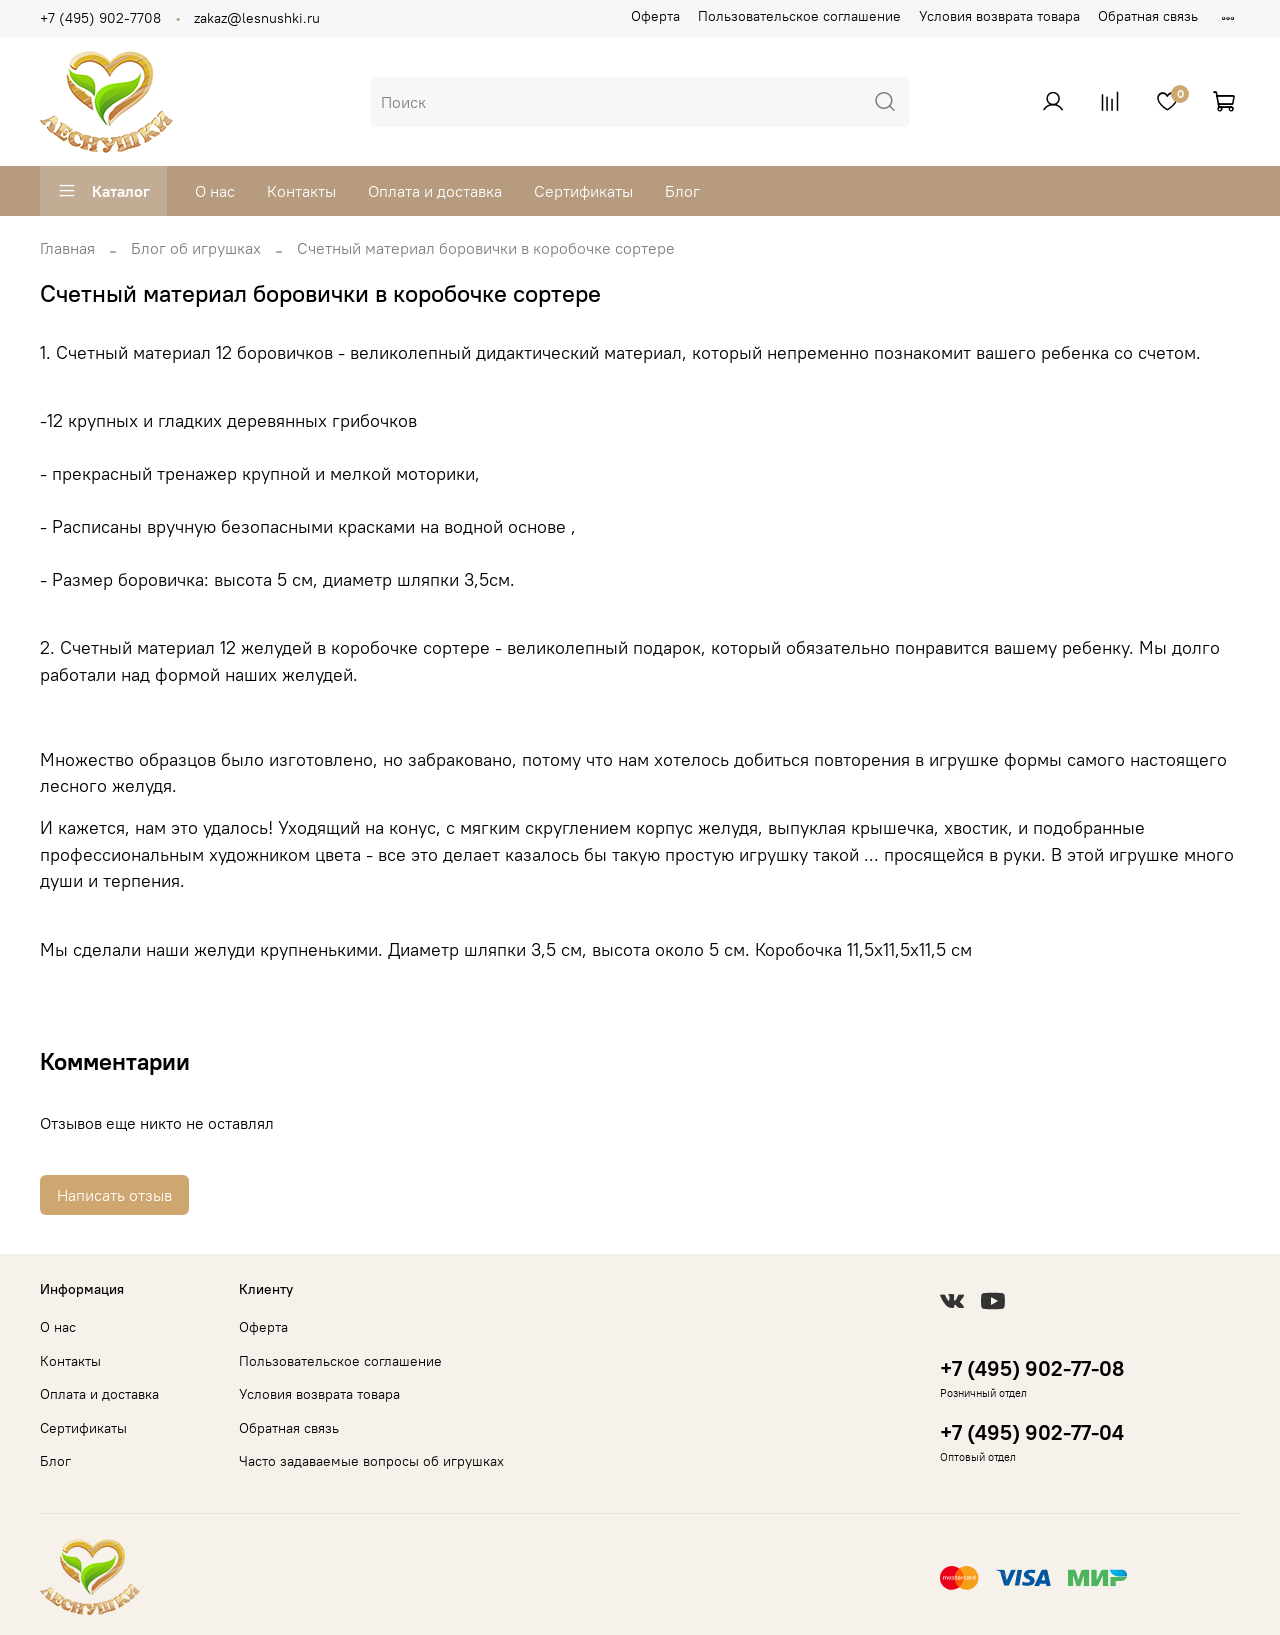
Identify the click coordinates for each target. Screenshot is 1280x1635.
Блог (682, 191)
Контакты (301, 191)
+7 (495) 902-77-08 (1032, 1368)
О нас (215, 191)
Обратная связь (1148, 16)
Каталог (103, 191)
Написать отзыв (114, 1195)
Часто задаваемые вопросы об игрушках (371, 1461)
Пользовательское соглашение (799, 16)
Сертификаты (583, 191)
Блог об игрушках (196, 248)
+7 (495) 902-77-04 (1032, 1432)
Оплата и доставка (435, 191)
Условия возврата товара (999, 16)
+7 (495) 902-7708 (100, 18)
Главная (67, 248)
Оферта (655, 16)
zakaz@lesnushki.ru (257, 18)
